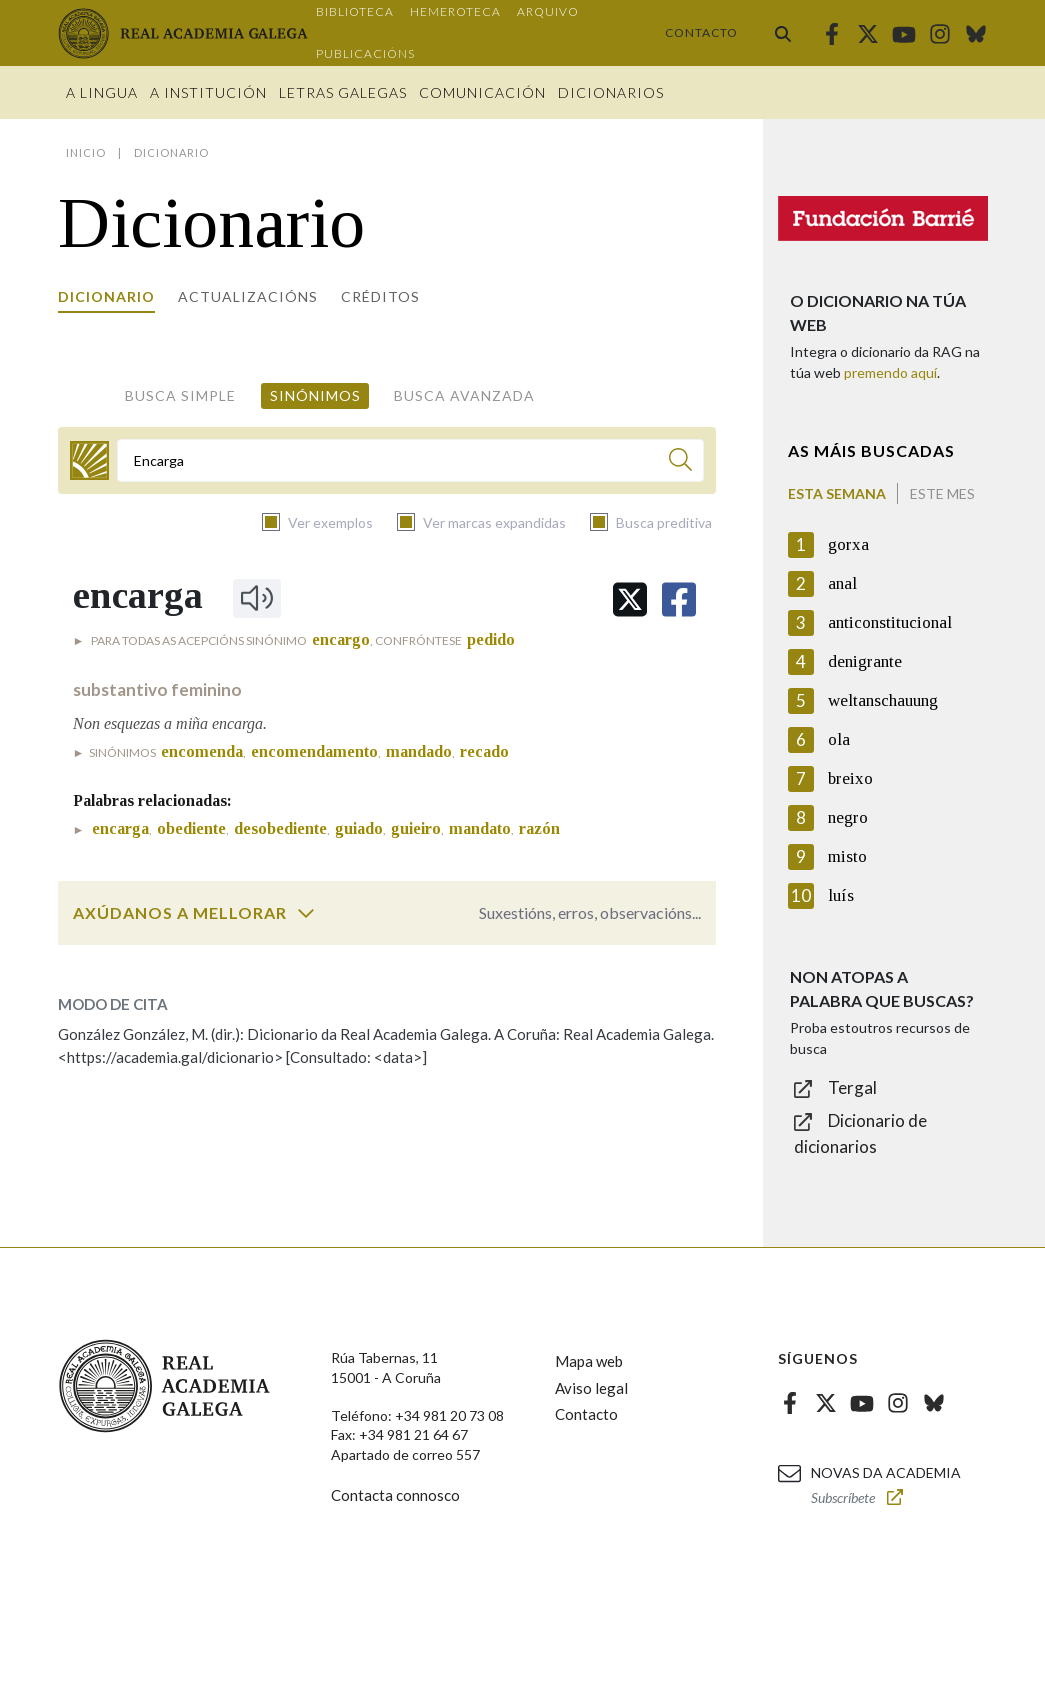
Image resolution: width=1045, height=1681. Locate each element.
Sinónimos (315, 395)
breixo (850, 778)
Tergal (852, 1087)
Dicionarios (611, 92)
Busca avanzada (464, 395)
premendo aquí (890, 372)
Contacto (701, 32)
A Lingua (102, 92)
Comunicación (482, 92)
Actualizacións (248, 296)
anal (842, 583)
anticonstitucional (890, 622)
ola (839, 739)
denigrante (865, 661)
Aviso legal (591, 1388)
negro (848, 817)
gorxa (848, 544)
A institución (208, 92)
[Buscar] (680, 462)
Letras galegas (343, 92)
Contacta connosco (395, 1495)
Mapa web (589, 1361)
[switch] (306, 913)
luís (841, 895)
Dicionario (106, 296)
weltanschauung (883, 700)
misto (847, 856)
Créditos (380, 296)
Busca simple (180, 395)
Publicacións (365, 53)
